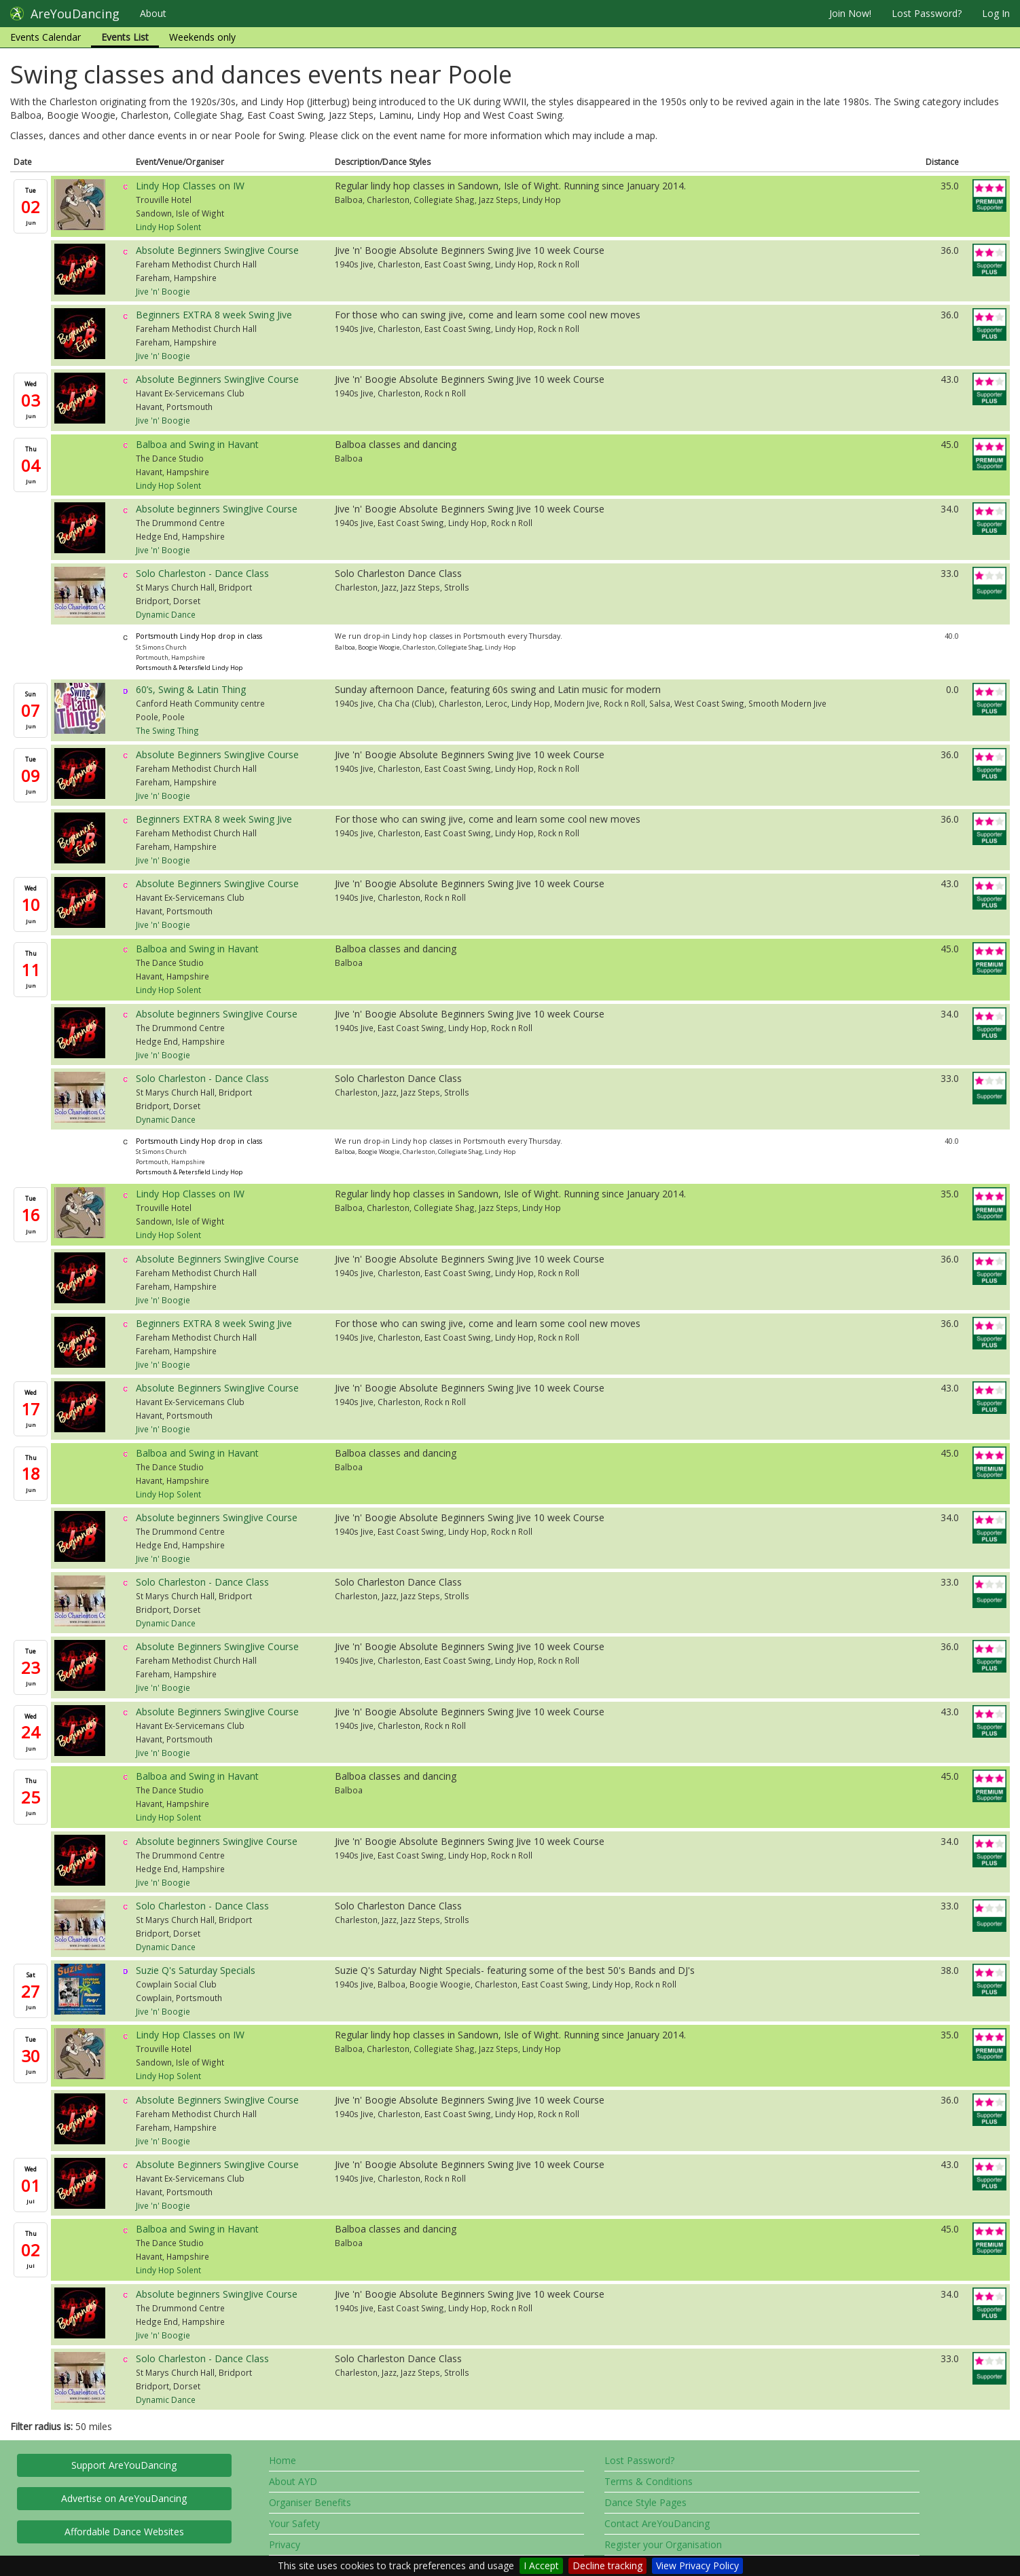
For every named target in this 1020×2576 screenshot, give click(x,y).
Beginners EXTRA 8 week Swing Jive (214, 314)
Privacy (284, 2544)
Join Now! (850, 13)
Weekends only (202, 37)
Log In (996, 13)
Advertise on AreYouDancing (124, 2498)
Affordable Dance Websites (124, 2531)
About (153, 13)
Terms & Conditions (648, 2481)
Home (282, 2460)
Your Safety (294, 2523)
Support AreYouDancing (124, 2465)
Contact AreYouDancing (657, 2523)
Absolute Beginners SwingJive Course (217, 250)
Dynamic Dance (166, 614)
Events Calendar (45, 37)
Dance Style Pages (645, 2502)
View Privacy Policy (697, 2565)
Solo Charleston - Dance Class (202, 573)
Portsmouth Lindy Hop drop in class (199, 636)
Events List (125, 37)
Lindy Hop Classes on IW (190, 185)
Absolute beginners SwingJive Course (216, 508)
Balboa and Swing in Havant (197, 444)
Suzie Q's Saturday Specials (195, 1970)
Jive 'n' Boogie (163, 291)
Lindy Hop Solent (168, 226)
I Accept (541, 2565)
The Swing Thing (167, 730)
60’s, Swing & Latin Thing (191, 689)
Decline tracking (607, 2565)
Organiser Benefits (310, 2502)
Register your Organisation (663, 2544)
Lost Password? (927, 13)
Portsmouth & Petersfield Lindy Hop (189, 667)
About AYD (293, 2481)
